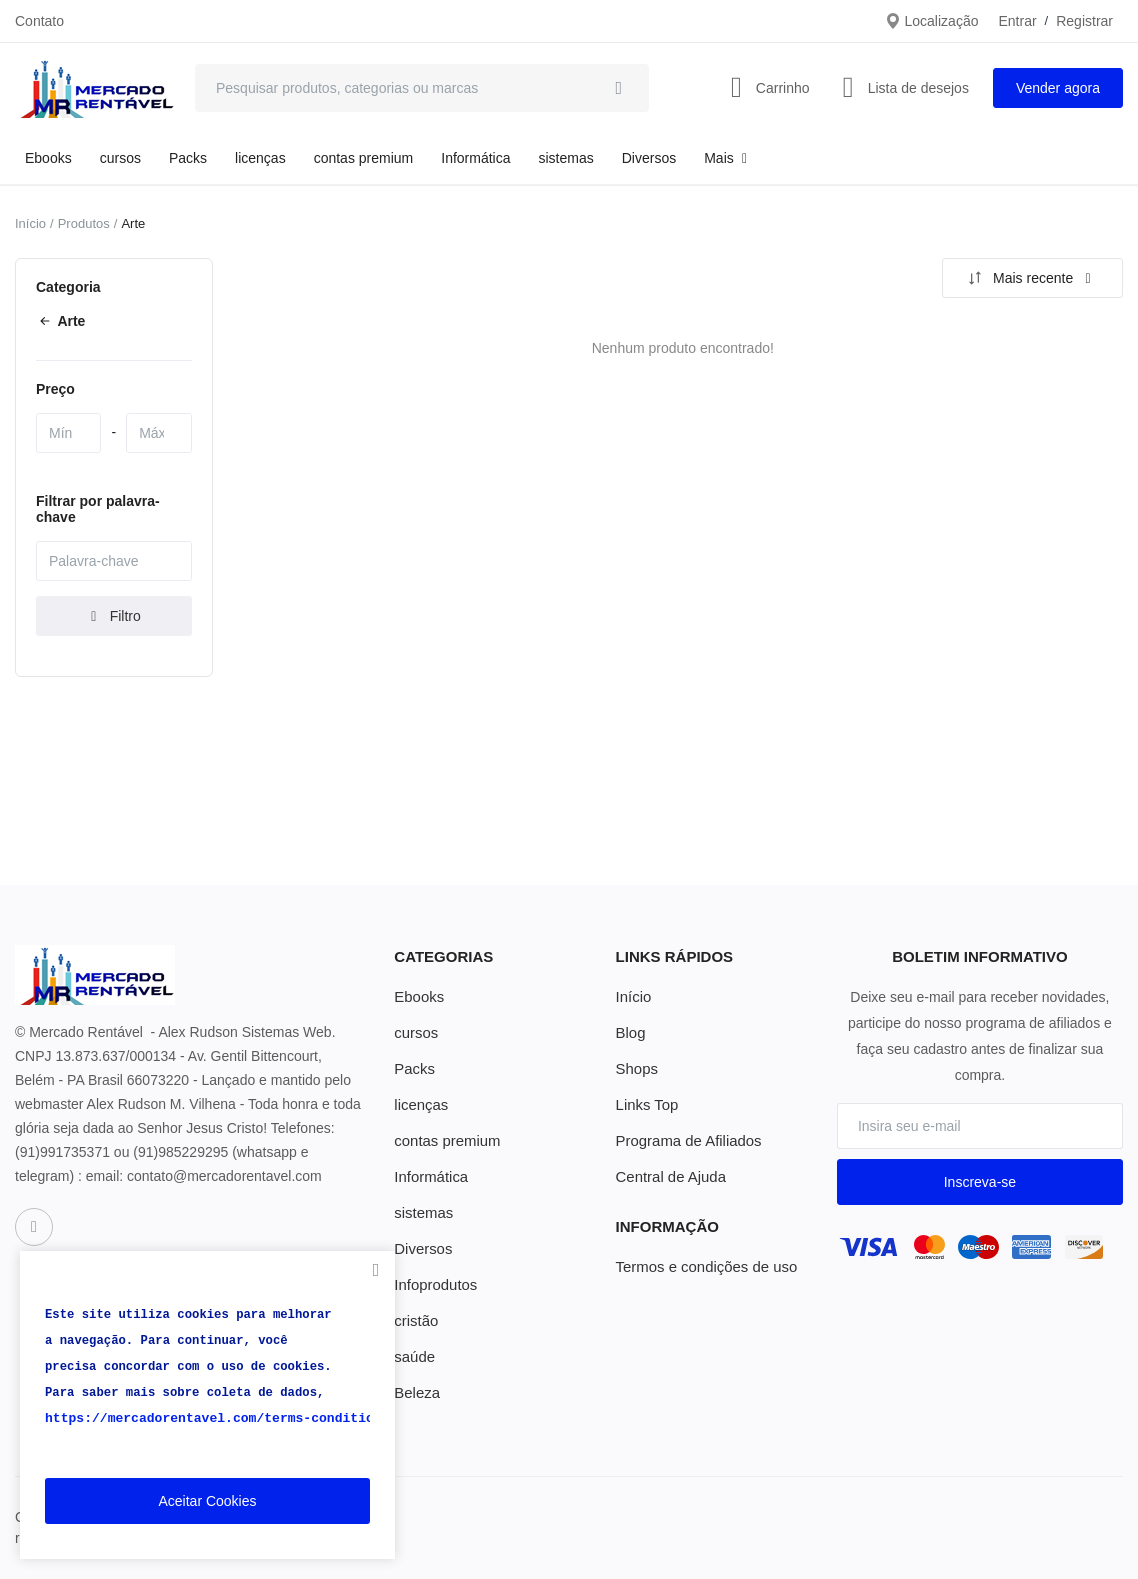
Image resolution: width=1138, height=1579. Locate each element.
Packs (188, 158)
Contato (39, 21)
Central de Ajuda (668, 1177)
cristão (414, 1321)
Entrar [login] (1017, 21)
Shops (636, 1069)
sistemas (566, 158)
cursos (120, 158)
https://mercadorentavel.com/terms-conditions (206, 1419)
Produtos (84, 223)
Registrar (1084, 21)
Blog (630, 1033)
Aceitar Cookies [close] (207, 1501)
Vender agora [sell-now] (1058, 88)
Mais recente (1030, 278)
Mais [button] (727, 158)
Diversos (649, 158)
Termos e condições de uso (701, 1267)
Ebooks (48, 158)
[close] (376, 1270)
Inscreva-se (980, 1182)
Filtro (114, 616)
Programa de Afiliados (684, 1141)
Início (30, 223)
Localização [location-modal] (932, 21)
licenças (260, 158)
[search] (619, 88)
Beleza (415, 1393)
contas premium (364, 158)
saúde (413, 1357)
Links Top (645, 1105)
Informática (475, 158)
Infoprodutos (433, 1285)
